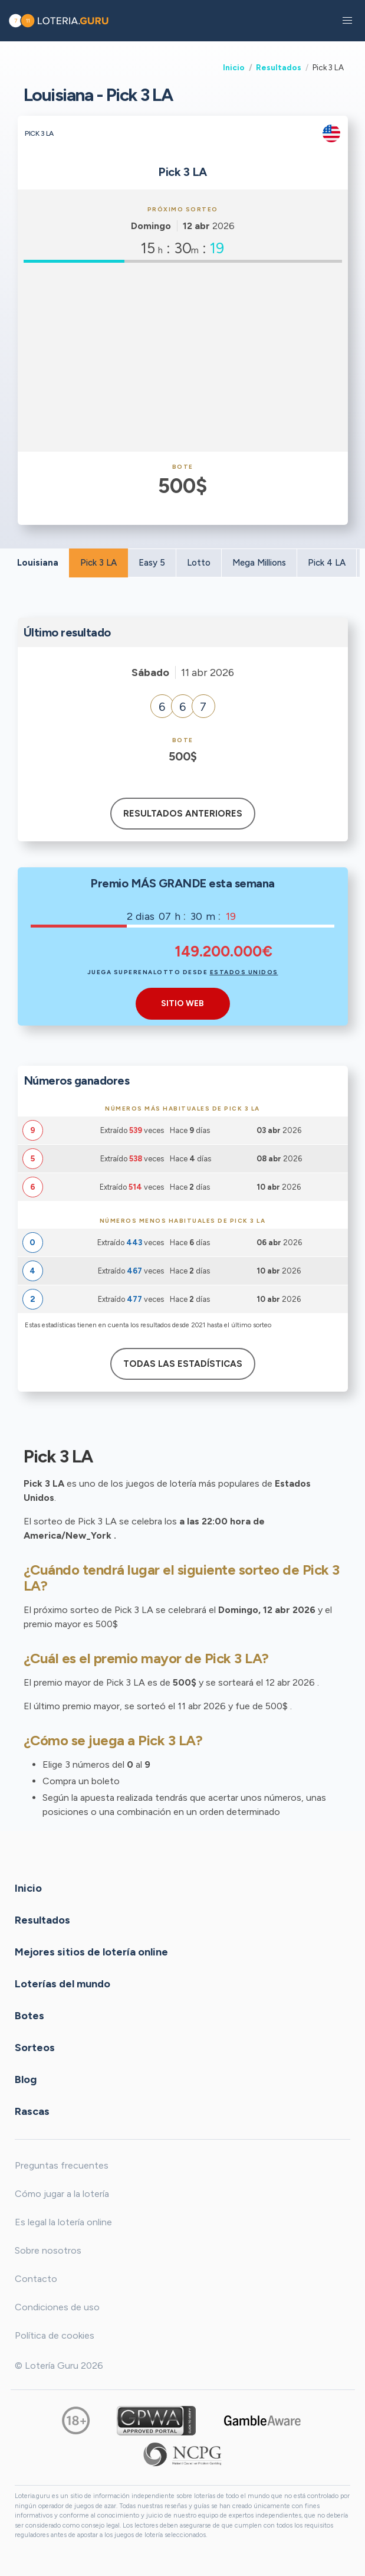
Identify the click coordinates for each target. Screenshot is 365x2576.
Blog (26, 2079)
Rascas (32, 2111)
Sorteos (35, 2047)
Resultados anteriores (182, 813)
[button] (347, 20)
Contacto (36, 2278)
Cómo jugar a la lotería (62, 2193)
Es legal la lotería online (63, 2222)
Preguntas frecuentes (61, 2165)
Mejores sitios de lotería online (91, 1951)
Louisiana (37, 562)
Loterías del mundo (62, 1983)
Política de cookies (54, 2335)
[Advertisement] (183, 357)
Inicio (234, 67)
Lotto (199, 562)
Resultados (278, 67)
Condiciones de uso (57, 2307)
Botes (29, 2015)
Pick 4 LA (327, 562)
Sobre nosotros (48, 2250)
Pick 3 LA (98, 562)
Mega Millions (259, 562)
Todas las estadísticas (182, 1364)
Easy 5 (152, 562)
